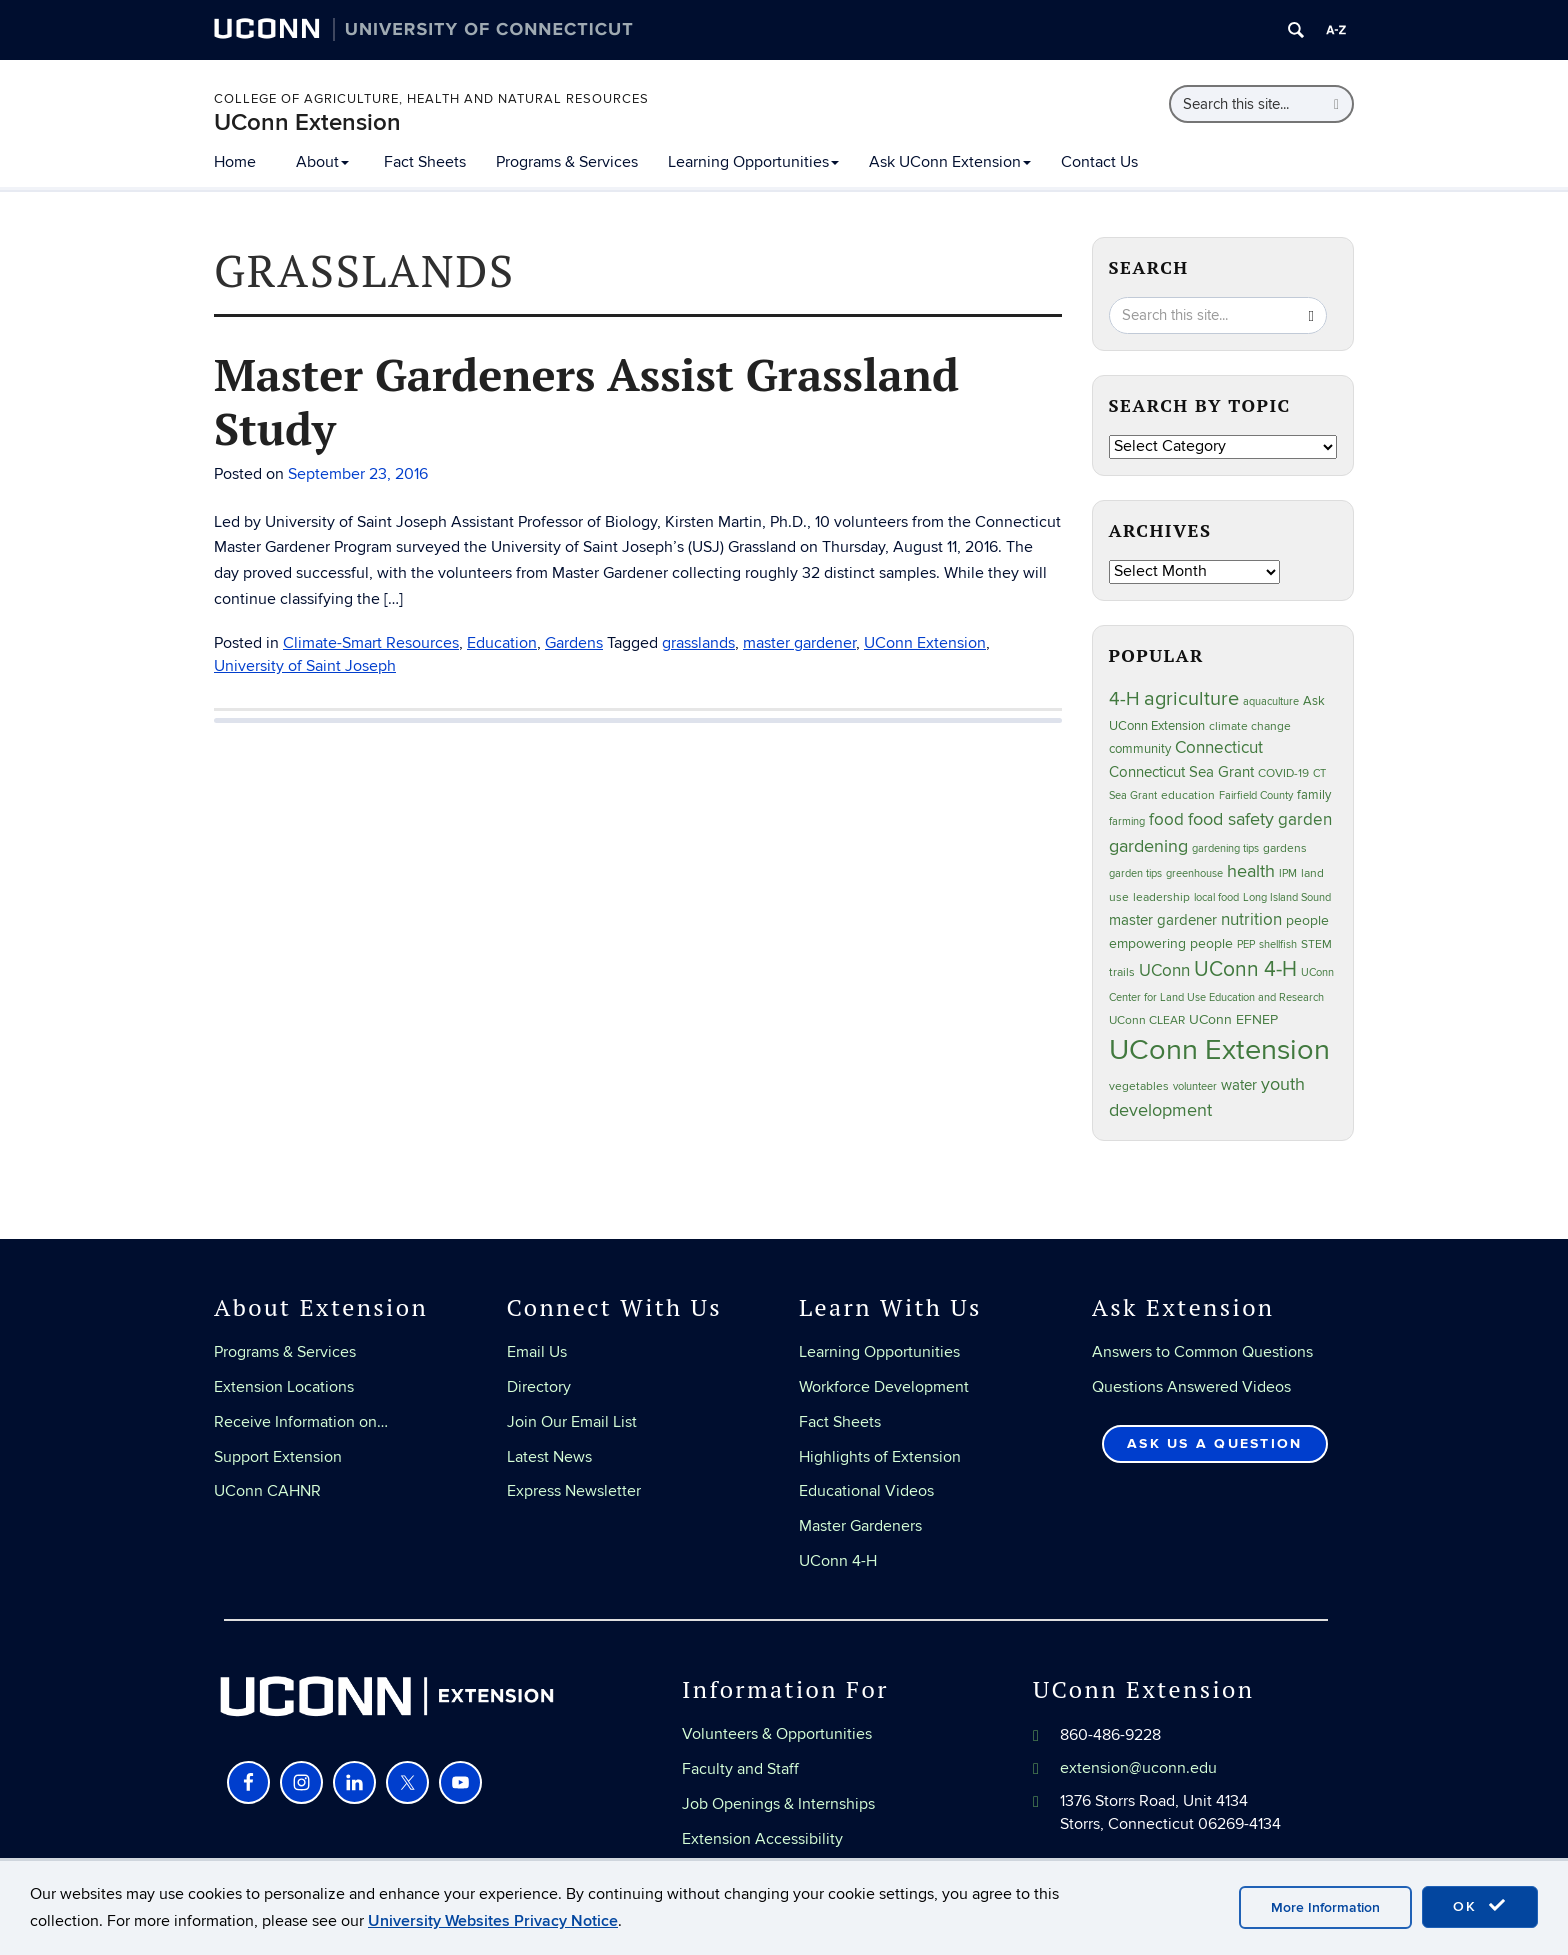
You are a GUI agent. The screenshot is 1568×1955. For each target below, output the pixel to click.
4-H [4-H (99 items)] (1124, 699)
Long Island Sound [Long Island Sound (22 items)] (1287, 897)
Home (235, 162)
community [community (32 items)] (1140, 749)
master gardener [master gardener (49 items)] (1163, 920)
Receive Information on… (301, 1422)
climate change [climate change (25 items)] (1250, 726)
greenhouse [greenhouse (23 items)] (1194, 873)
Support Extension (278, 1457)
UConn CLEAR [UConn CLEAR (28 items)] (1147, 1020)
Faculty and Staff (740, 1769)
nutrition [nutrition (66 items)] (1251, 919)
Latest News (549, 1457)
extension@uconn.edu (1138, 1768)
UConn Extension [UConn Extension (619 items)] (1219, 1050)
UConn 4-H (838, 1561)
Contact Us (1099, 162)
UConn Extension (307, 122)
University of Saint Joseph (305, 666)
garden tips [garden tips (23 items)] (1135, 873)
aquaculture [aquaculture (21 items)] (1271, 701)
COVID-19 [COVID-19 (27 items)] (1283, 773)
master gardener (799, 643)
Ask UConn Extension (950, 162)
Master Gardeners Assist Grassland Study (586, 401)
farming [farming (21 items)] (1127, 821)
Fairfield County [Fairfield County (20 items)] (1256, 795)
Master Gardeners (860, 1526)
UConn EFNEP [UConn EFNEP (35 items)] (1233, 1020)
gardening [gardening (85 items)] (1148, 846)
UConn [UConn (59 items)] (1164, 971)
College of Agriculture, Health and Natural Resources (431, 99)
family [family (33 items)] (1314, 795)
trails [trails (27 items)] (1122, 972)
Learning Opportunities (753, 162)
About (322, 162)
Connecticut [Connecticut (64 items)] (1219, 748)
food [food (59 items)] (1166, 820)
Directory (539, 1387)
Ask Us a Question (1214, 1443)
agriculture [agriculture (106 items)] (1191, 699)
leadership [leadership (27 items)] (1161, 897)
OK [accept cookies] (1480, 1906)
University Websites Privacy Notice (493, 1921)
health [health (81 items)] (1251, 871)
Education (502, 643)
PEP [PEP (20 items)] (1246, 944)
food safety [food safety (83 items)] (1231, 819)
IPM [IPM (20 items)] (1288, 873)
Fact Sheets (425, 162)
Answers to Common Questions (1202, 1352)
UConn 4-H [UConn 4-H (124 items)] (1245, 969)
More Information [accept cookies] (1325, 1907)
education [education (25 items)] (1188, 795)
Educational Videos (866, 1491)
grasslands (698, 643)
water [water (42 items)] (1239, 1085)
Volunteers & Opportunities (777, 1734)
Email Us (537, 1352)
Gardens (574, 643)
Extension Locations (284, 1387)
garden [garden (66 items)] (1305, 819)
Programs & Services (567, 162)
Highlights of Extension (880, 1457)
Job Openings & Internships (778, 1804)
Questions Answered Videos (1191, 1387)
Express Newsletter (574, 1491)
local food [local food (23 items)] (1216, 897)
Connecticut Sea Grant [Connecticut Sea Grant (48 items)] (1181, 772)
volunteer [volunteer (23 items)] (1195, 1086)
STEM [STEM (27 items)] (1316, 944)
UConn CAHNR (267, 1491)
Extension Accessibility (762, 1839)
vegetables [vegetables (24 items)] (1139, 1086)
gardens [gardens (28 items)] (1285, 848)
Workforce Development (884, 1387)
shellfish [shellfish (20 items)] (1278, 944)
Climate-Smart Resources (371, 643)
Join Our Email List (572, 1422)
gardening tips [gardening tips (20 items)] (1225, 848)
